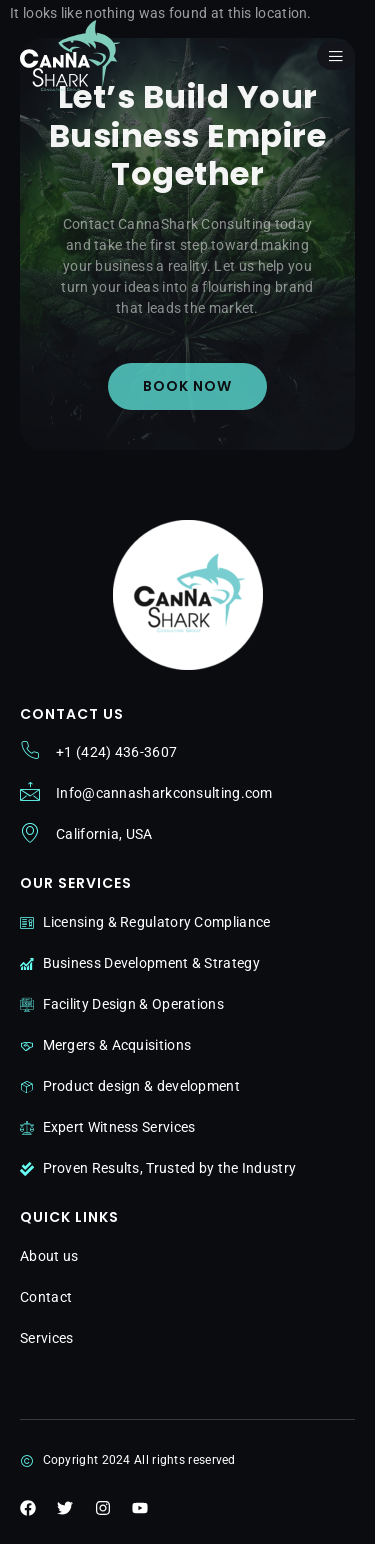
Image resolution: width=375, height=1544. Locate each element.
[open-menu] (336, 55)
